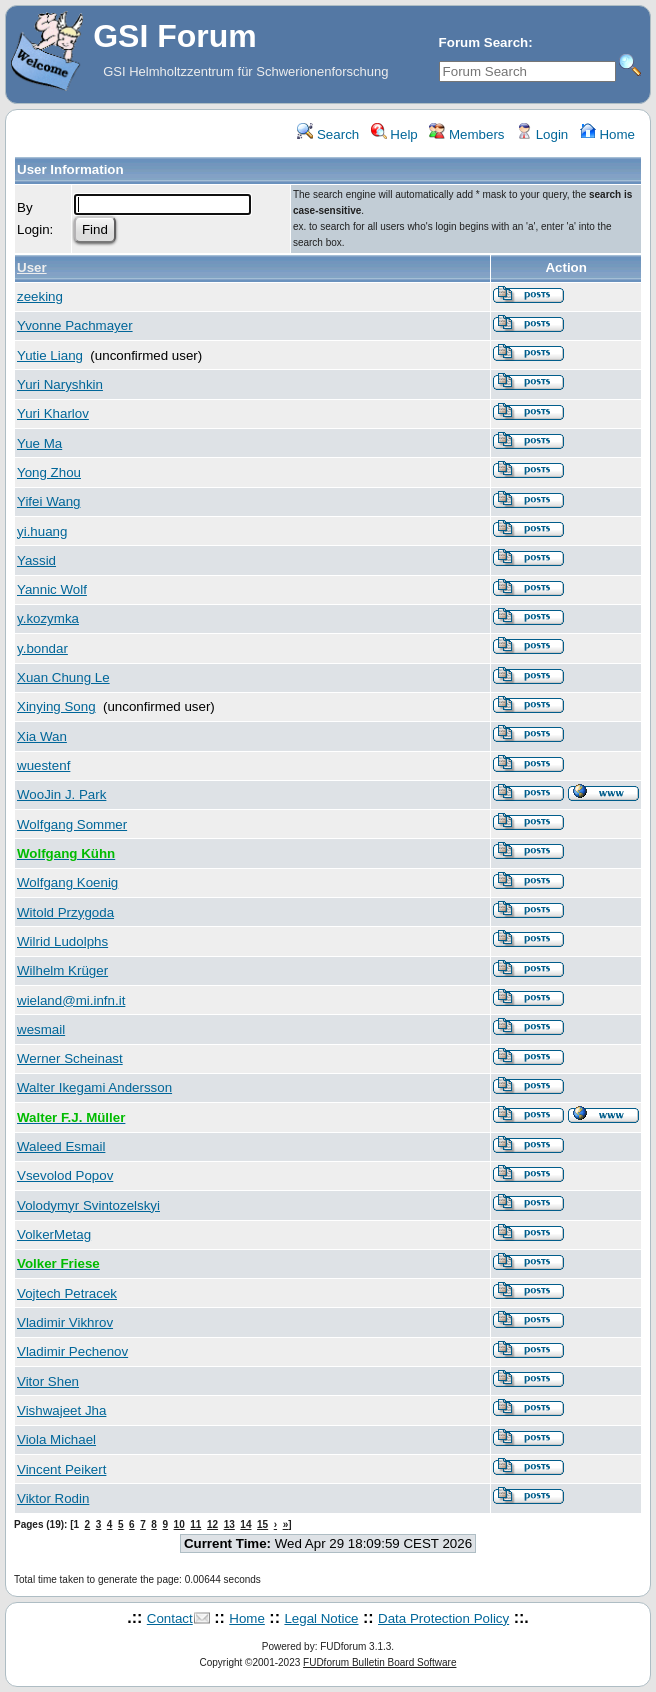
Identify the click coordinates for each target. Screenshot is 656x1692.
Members (466, 134)
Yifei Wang (48, 501)
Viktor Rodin (53, 1498)
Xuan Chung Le (63, 677)
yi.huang (42, 531)
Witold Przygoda (65, 912)
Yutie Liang (50, 355)
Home (607, 134)
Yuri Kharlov (53, 413)
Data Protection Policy (443, 1618)
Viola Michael (56, 1439)
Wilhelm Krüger (62, 970)
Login (542, 134)
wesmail (41, 1029)
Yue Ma (39, 443)
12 (212, 1524)
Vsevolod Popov (65, 1175)
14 (245, 1524)
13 (229, 1524)
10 (179, 1524)
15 (262, 1524)
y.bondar (42, 648)
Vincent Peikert (61, 1469)
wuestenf (43, 765)
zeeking (40, 296)
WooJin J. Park (61, 794)
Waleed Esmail (61, 1146)
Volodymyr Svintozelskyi (88, 1205)
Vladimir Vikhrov (65, 1322)
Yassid (36, 560)
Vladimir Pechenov (72, 1351)
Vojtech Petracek (67, 1293)
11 (195, 1524)
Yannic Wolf (52, 589)
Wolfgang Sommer (72, 824)
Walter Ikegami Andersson (94, 1087)
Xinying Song (56, 706)
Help (394, 134)
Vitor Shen (48, 1381)
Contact (170, 1618)
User (32, 267)
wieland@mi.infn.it (71, 1000)
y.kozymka (48, 618)
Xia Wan (42, 736)
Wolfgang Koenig (67, 882)
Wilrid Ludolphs (62, 941)
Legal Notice (321, 1618)
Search (328, 134)
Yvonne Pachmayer (75, 325)
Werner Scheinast (70, 1058)
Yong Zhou (49, 472)
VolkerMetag (54, 1234)
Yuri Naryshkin (60, 384)
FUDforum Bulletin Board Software (379, 1662)
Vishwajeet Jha (61, 1410)
